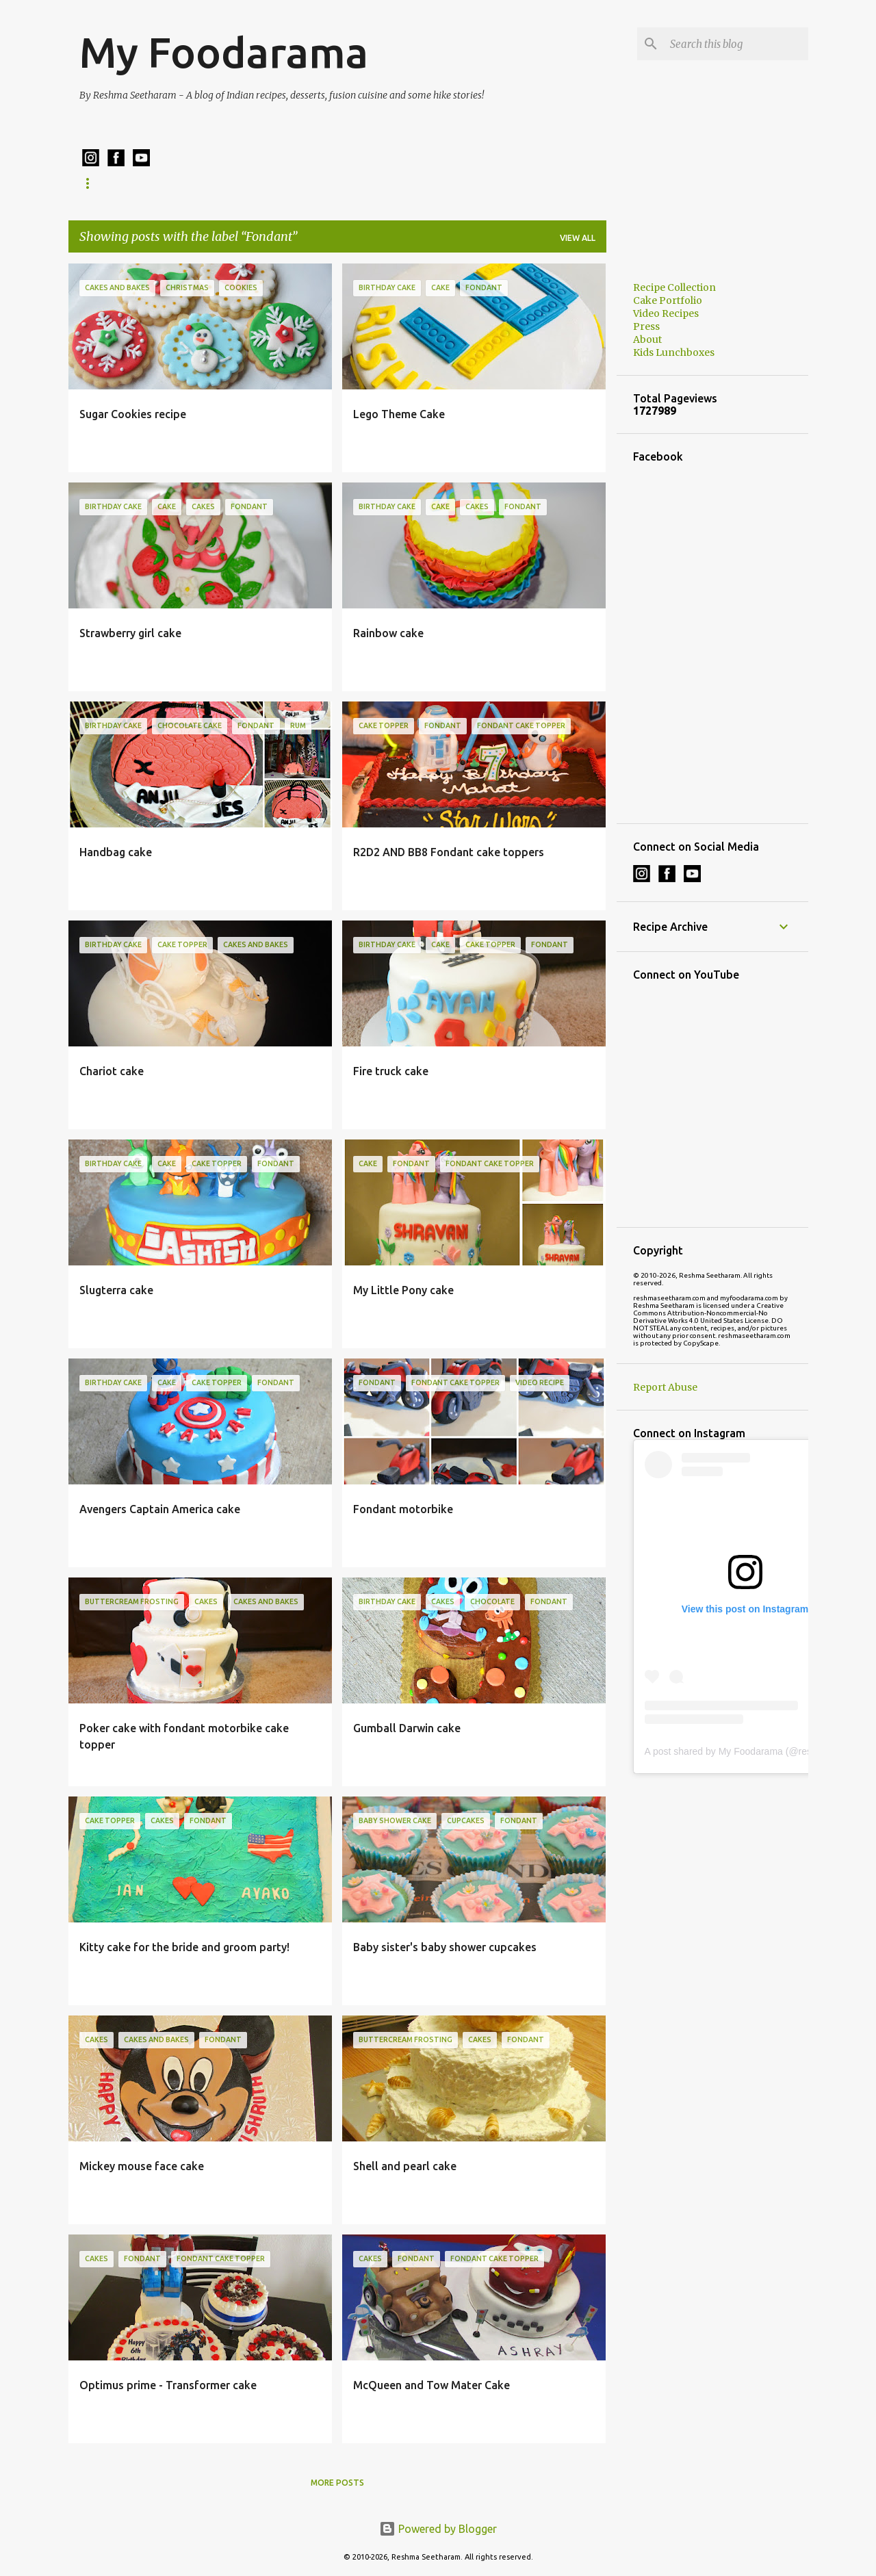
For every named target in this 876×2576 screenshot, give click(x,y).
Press (646, 326)
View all (577, 237)
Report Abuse (665, 1387)
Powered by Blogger (438, 2529)
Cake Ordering (443, 183)
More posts (337, 2482)
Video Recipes (666, 313)
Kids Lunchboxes (235, 183)
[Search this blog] (736, 43)
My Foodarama (223, 52)
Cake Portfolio (342, 183)
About (647, 339)
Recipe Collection (122, 183)
